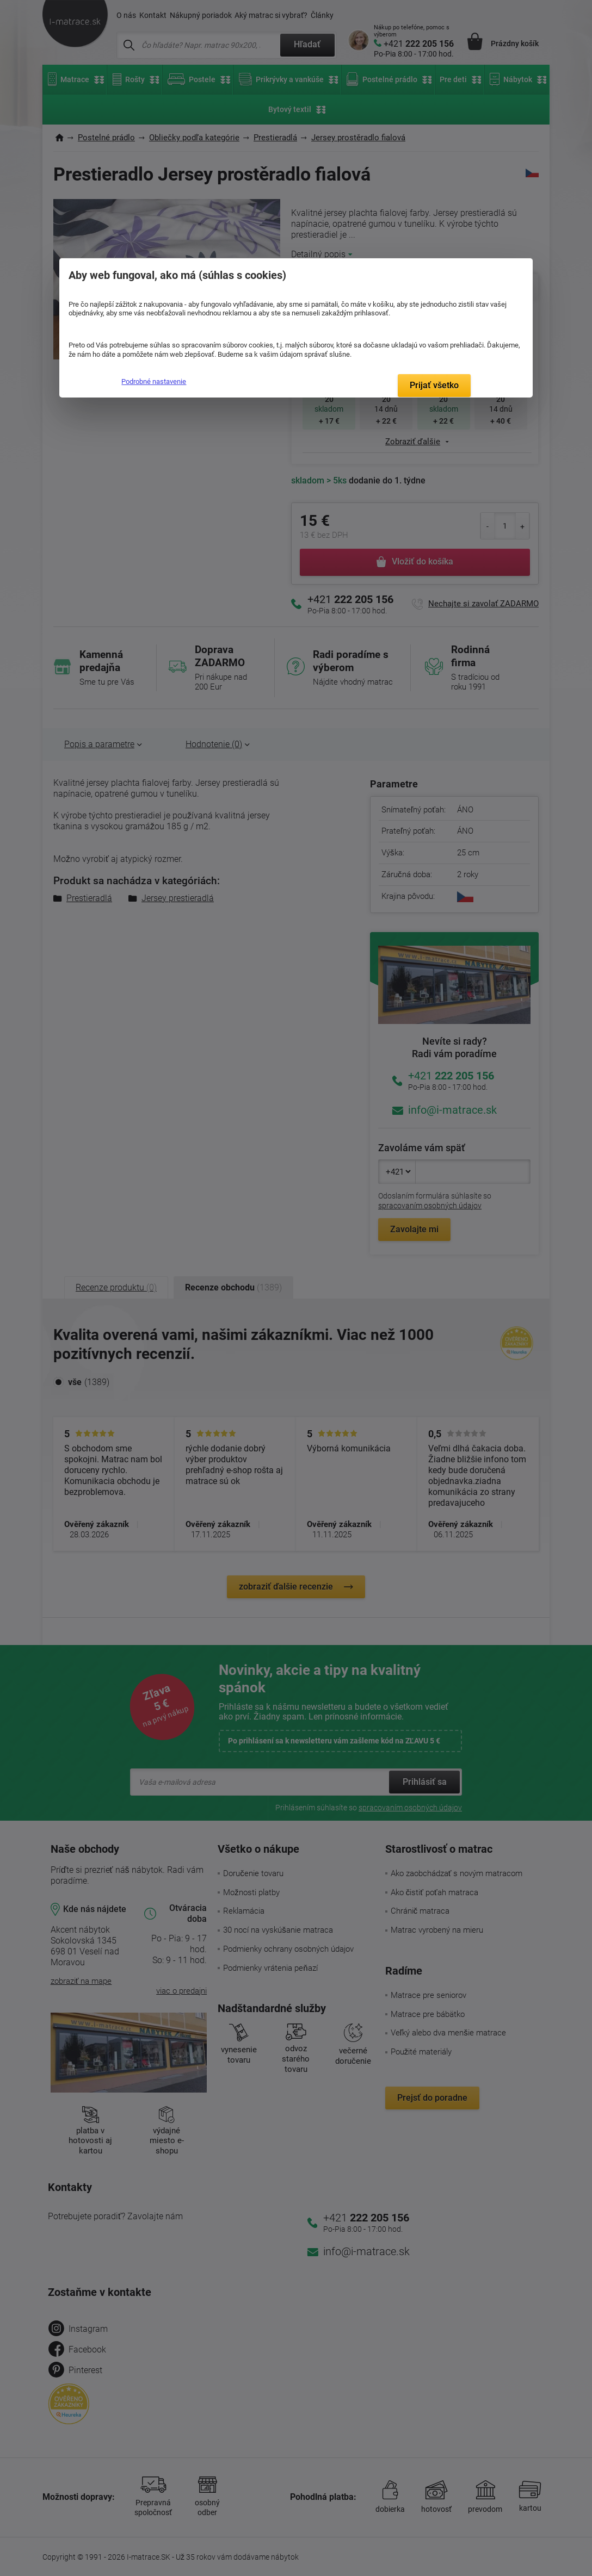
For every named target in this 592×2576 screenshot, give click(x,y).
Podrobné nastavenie (153, 381)
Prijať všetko (434, 385)
